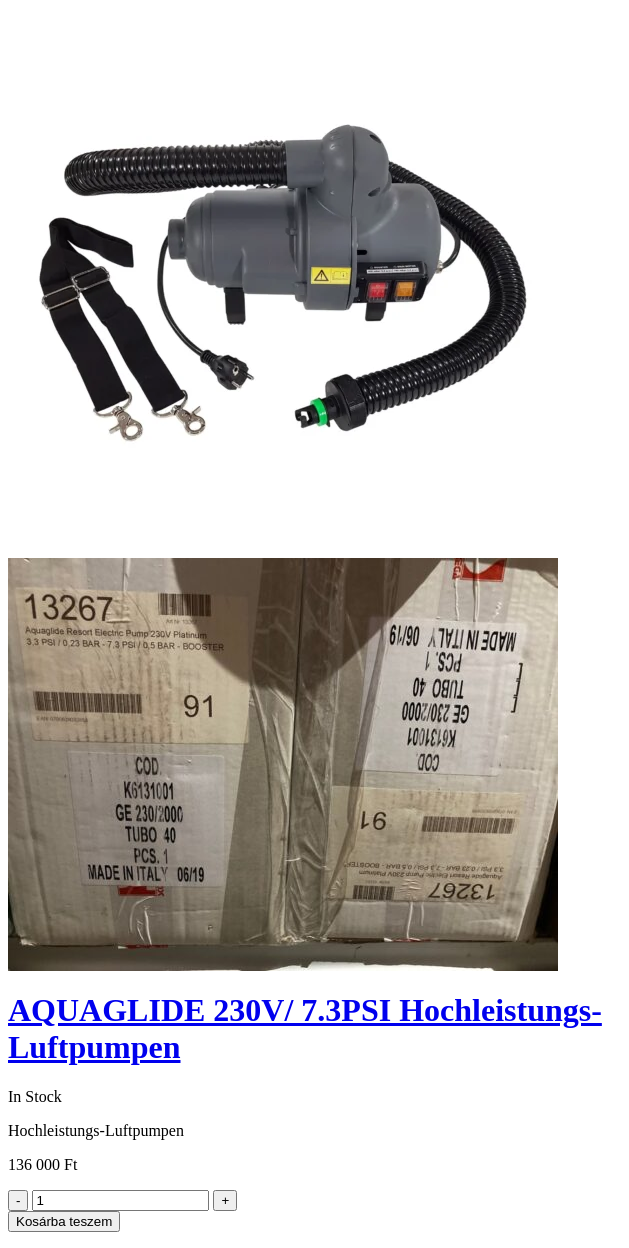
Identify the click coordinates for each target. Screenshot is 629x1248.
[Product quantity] (120, 1200)
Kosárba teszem (64, 1221)
